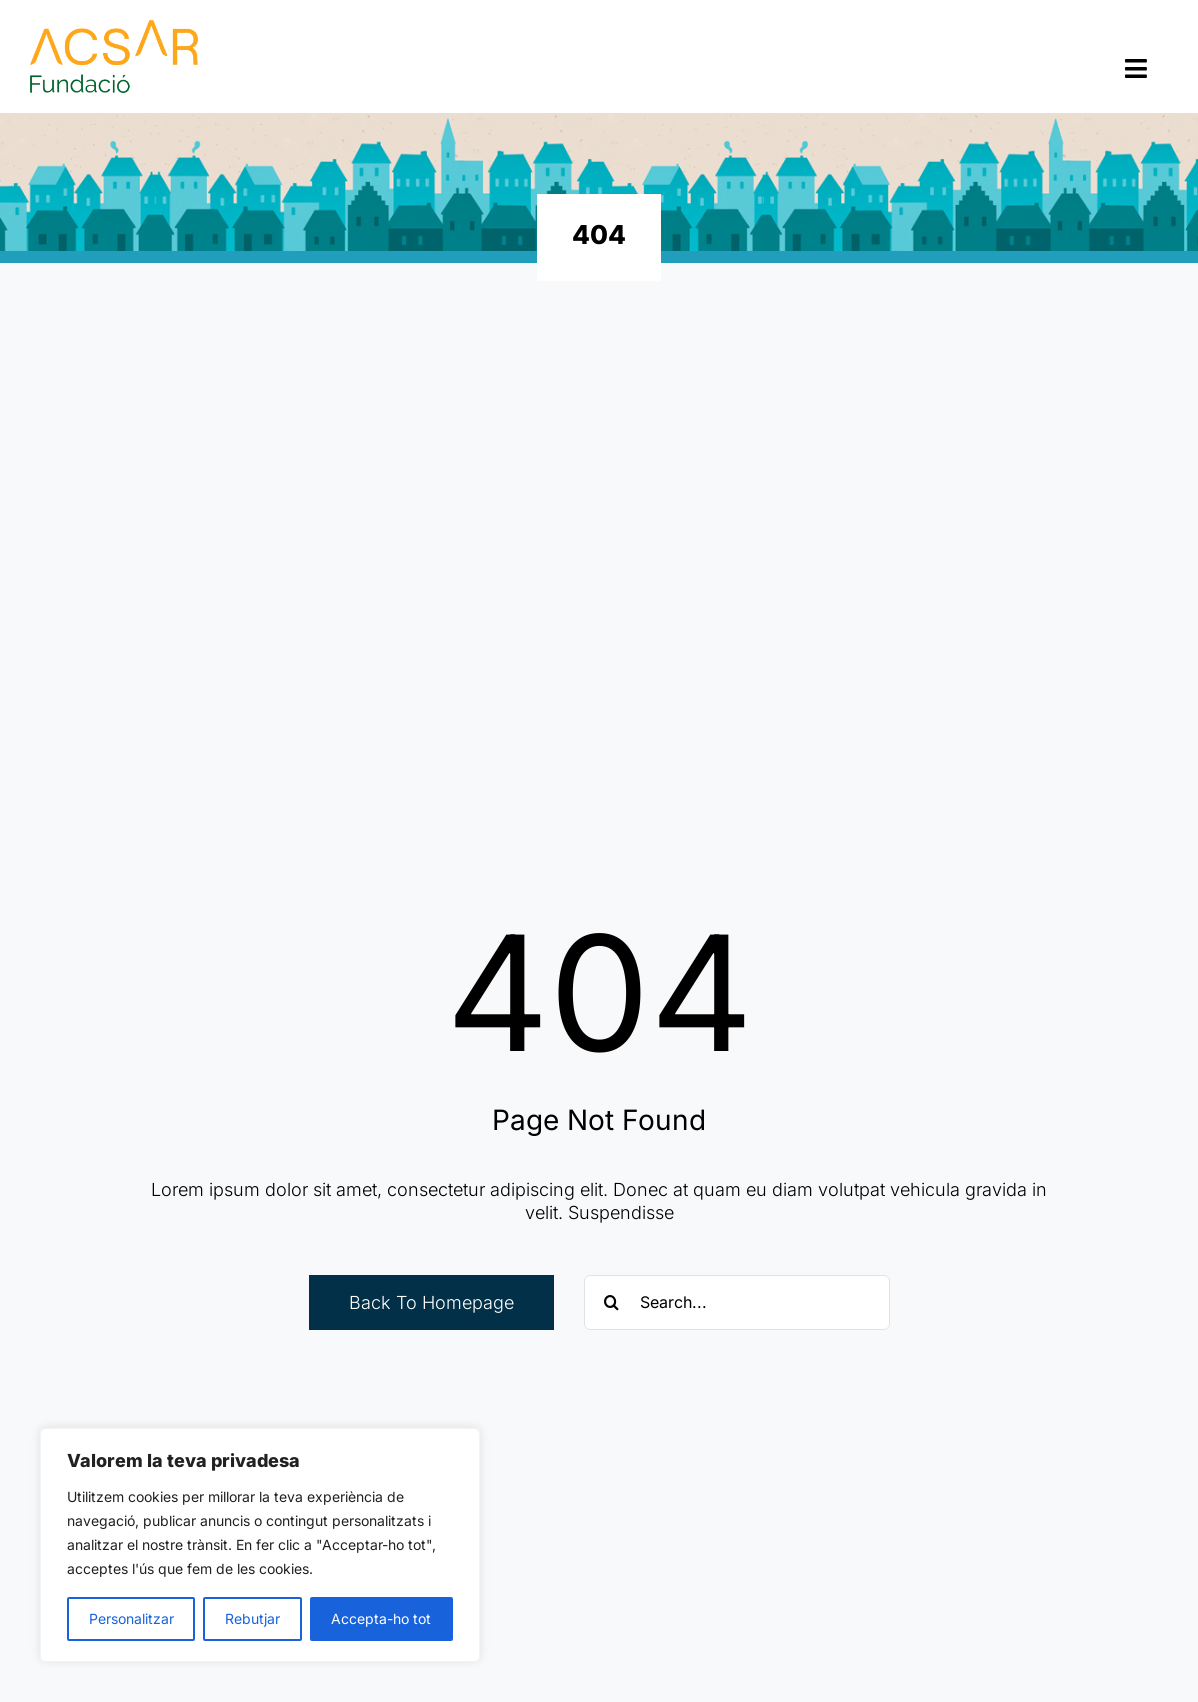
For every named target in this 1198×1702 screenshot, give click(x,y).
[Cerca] (611, 1302)
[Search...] (737, 1302)
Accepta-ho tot (381, 1618)
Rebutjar (252, 1618)
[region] (260, 1545)
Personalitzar (131, 1618)
